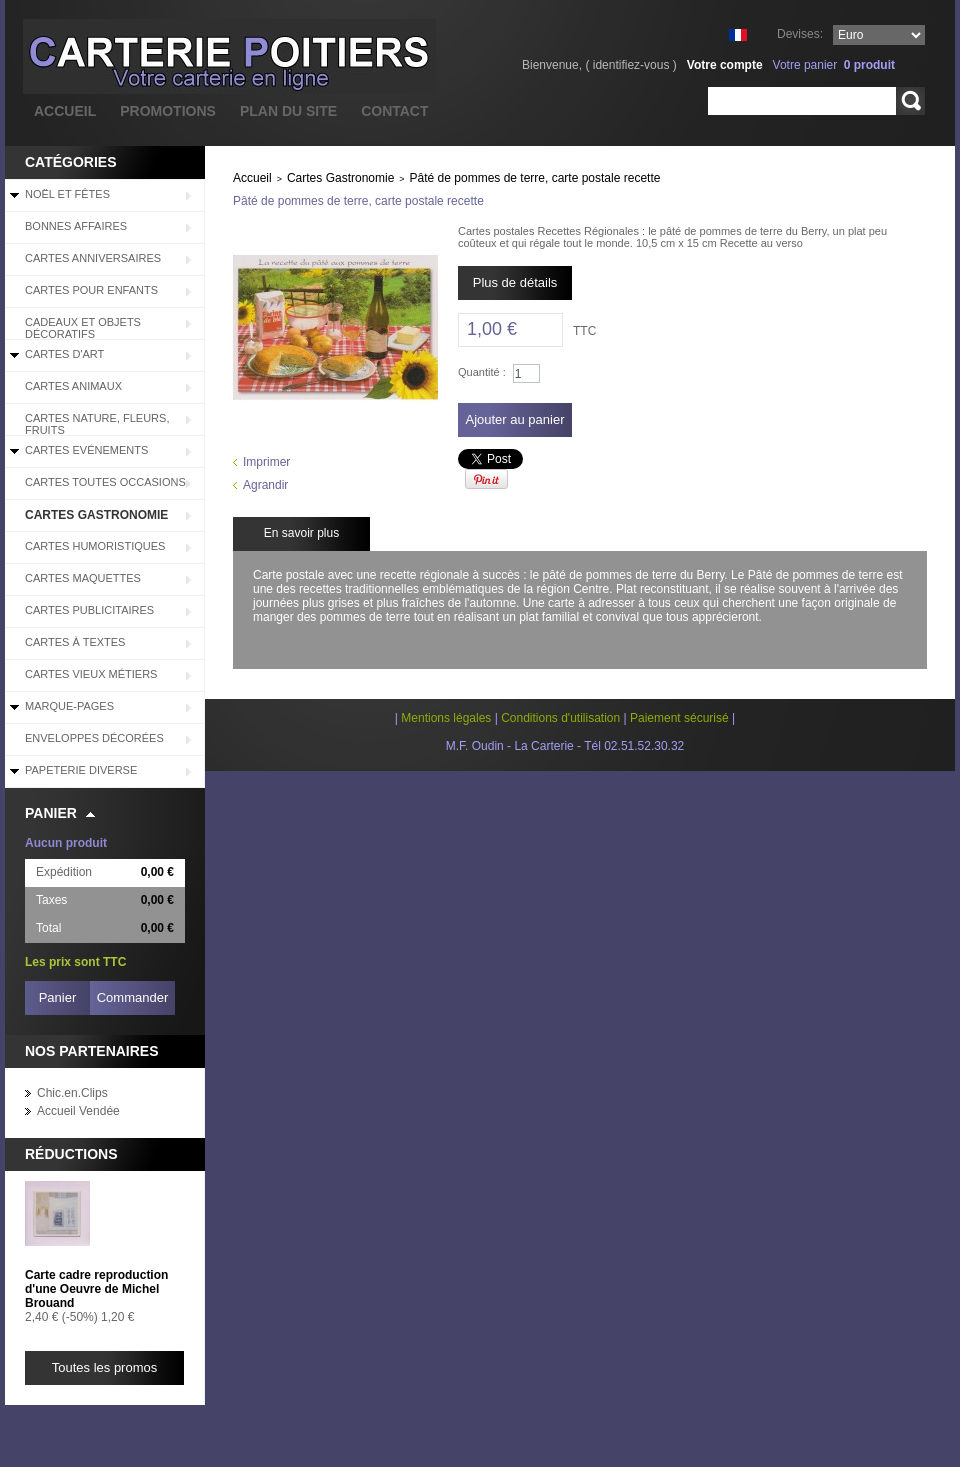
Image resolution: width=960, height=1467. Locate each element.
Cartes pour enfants (91, 290)
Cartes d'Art (64, 354)
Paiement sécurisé (679, 718)
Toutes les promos (105, 1367)
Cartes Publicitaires (89, 610)
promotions (168, 111)
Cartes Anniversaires (93, 258)
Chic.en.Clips (72, 1093)
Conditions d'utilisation (560, 718)
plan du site (288, 111)
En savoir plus (301, 533)
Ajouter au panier (514, 419)
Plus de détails (515, 282)
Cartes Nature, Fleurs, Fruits (97, 424)
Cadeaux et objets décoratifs (83, 328)
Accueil (252, 178)
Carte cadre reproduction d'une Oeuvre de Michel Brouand (96, 1289)
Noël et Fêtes (67, 194)
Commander (133, 997)
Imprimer (266, 462)
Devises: (800, 34)
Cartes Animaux (73, 386)
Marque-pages (69, 706)
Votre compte (725, 65)
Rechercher (910, 101)
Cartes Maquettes (83, 578)
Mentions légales (446, 718)
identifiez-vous (631, 65)
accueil (65, 111)
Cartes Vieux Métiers (91, 674)
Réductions (71, 1154)
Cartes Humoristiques (95, 546)
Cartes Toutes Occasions (105, 482)
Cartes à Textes (75, 642)
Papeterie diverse (81, 770)
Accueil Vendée (78, 1111)
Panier (51, 813)
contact (394, 111)
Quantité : (482, 372)
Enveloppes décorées (94, 738)
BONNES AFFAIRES (76, 226)
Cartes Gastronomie (96, 515)
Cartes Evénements (86, 450)
